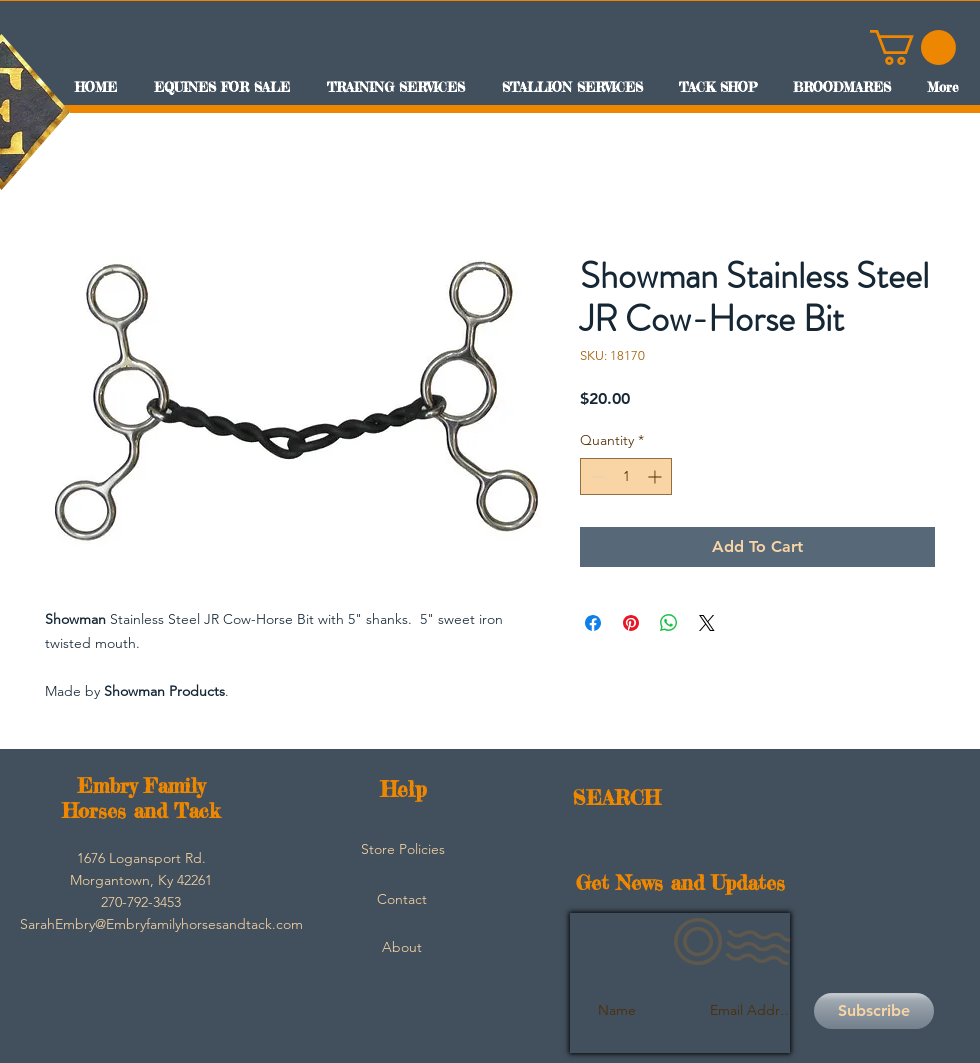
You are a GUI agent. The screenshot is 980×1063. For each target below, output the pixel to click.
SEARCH (616, 797)
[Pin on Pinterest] (631, 623)
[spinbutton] (626, 476)
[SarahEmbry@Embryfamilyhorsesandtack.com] (161, 925)
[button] (913, 47)
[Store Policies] (403, 850)
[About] (402, 948)
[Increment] (656, 476)
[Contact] (402, 900)
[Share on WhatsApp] (669, 623)
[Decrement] (595, 476)
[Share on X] (707, 623)
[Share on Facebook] (593, 623)
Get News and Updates (680, 882)
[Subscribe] (874, 1011)
